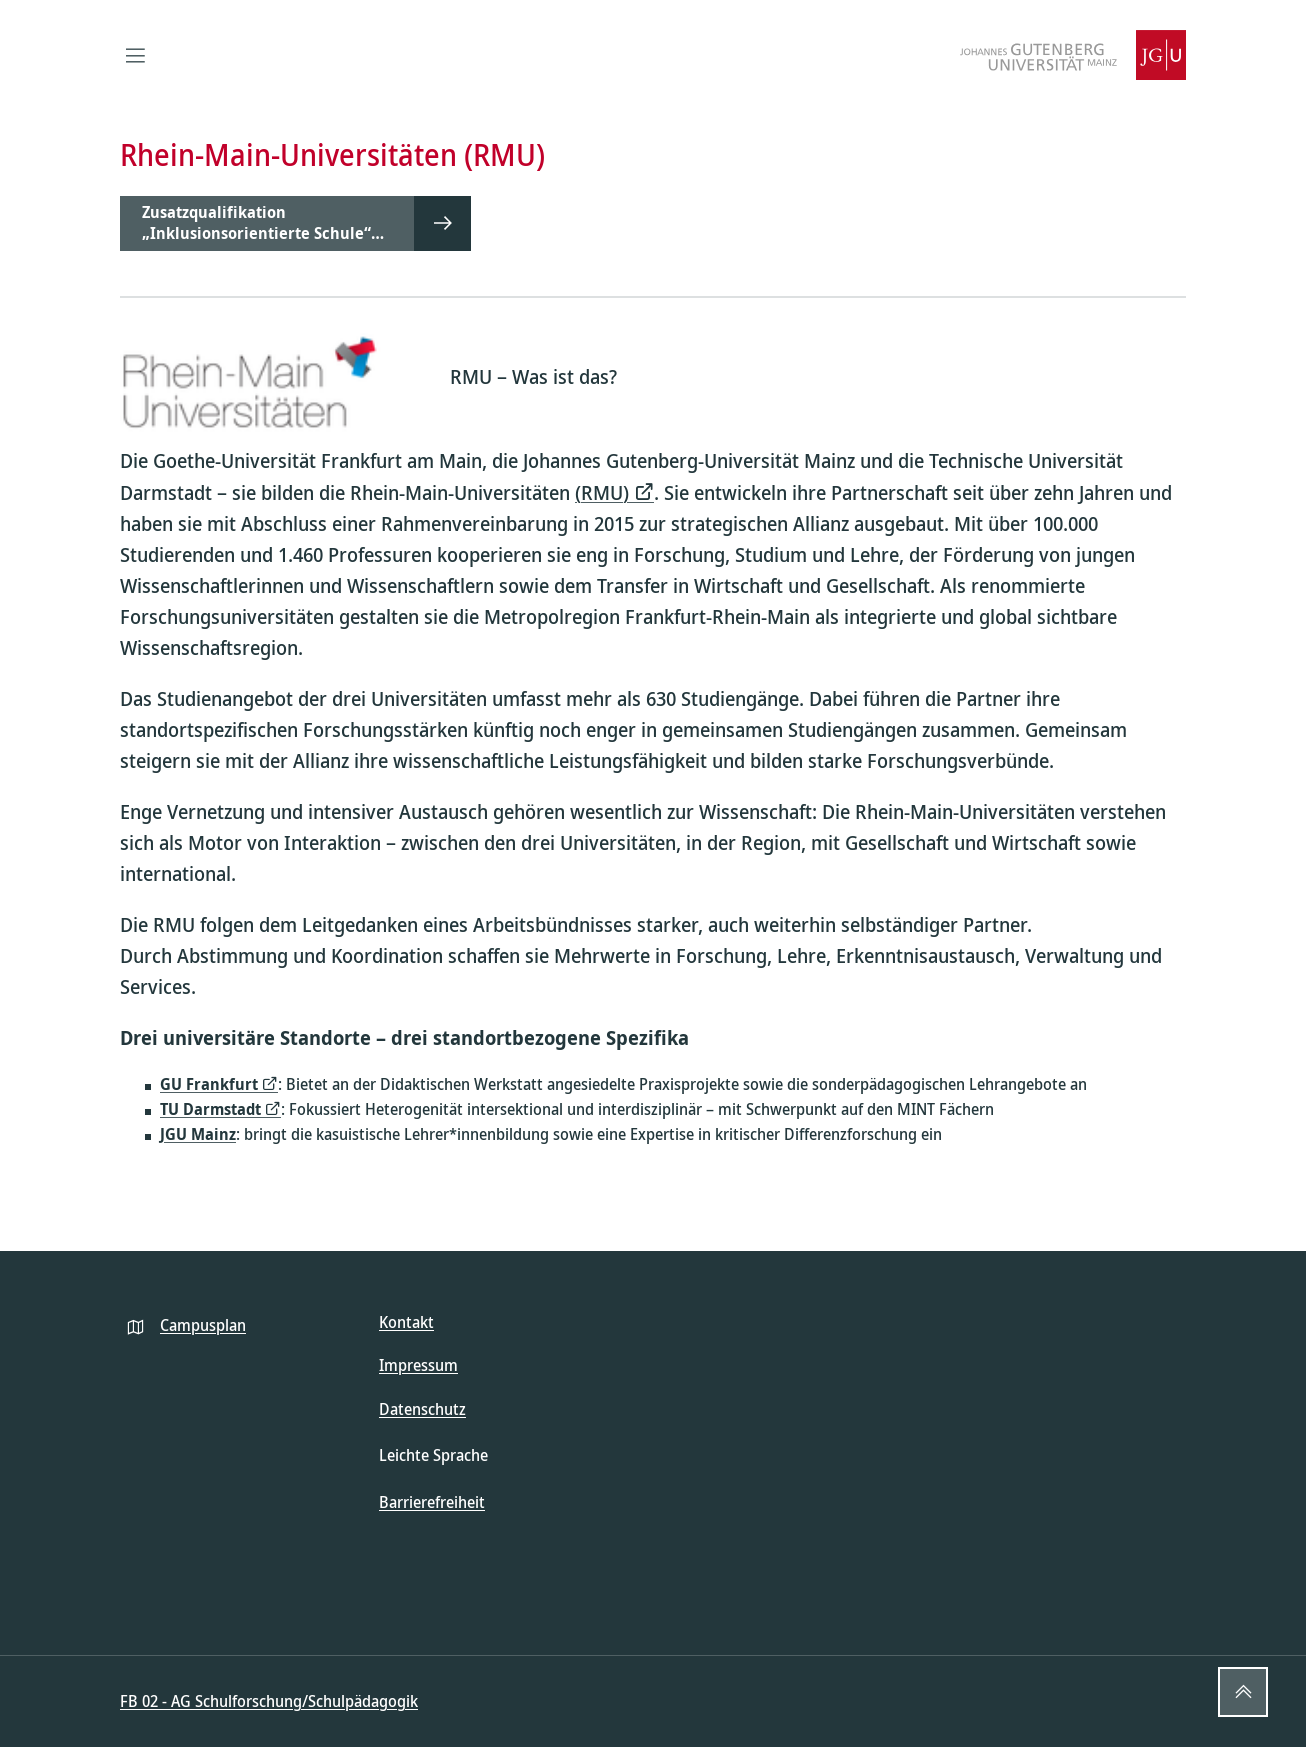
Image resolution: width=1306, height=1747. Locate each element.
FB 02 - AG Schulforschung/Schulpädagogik (269, 1701)
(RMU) (602, 492)
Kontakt (406, 1322)
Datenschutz (422, 1409)
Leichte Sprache (433, 1455)
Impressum (418, 1365)
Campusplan (203, 1325)
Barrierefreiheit (432, 1502)
